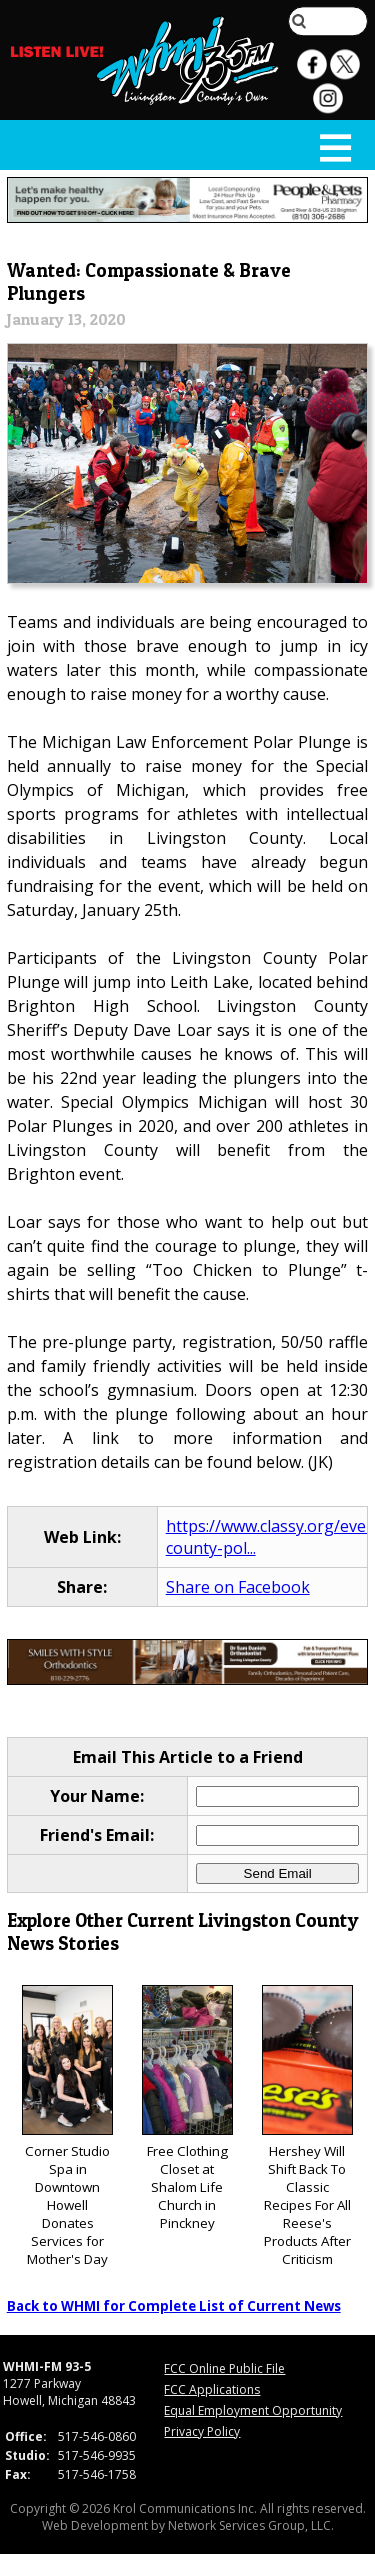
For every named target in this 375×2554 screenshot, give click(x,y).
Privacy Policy (202, 2431)
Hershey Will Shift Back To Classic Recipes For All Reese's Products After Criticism (307, 2126)
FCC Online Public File (224, 2368)
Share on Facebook (238, 1587)
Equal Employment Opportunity (253, 2410)
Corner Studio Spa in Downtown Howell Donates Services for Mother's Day (67, 2126)
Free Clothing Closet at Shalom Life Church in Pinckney (187, 2108)
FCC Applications (212, 2389)
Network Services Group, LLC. (251, 2525)
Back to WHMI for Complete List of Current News (174, 2306)
